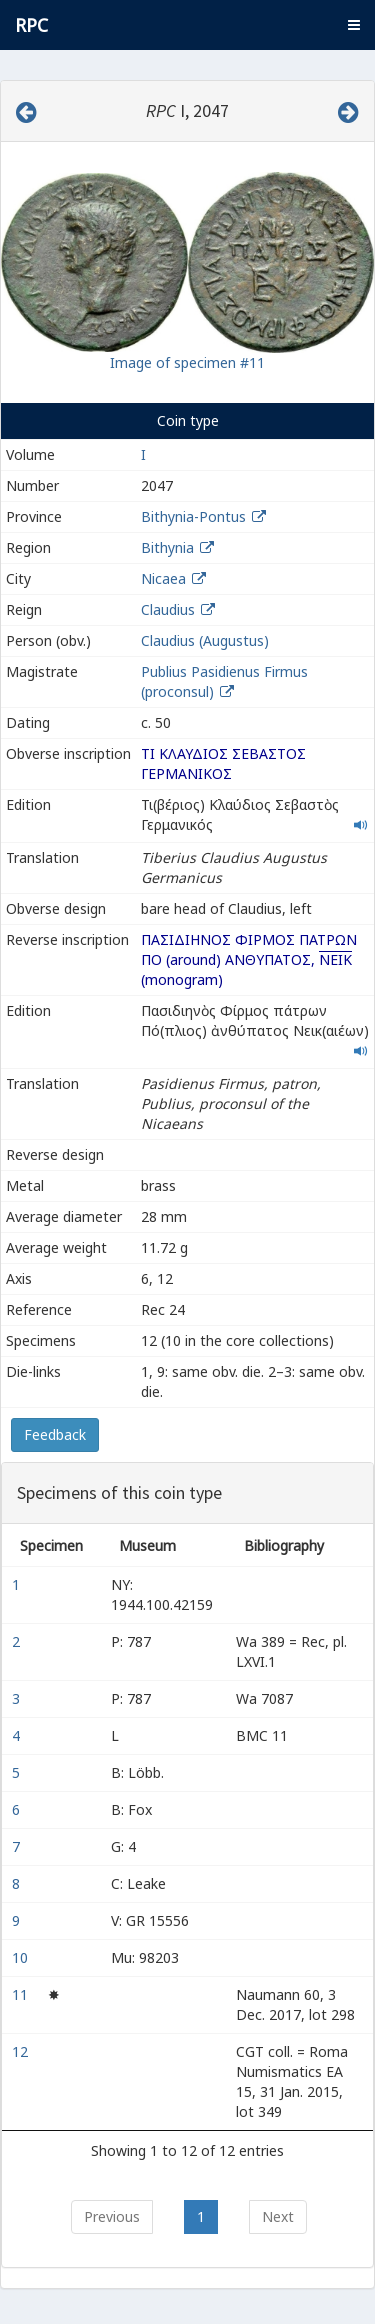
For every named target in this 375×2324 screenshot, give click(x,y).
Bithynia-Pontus (193, 516)
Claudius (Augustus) (205, 640)
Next (278, 2216)
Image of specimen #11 (187, 362)
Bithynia (167, 547)
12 (22, 2051)
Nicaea (163, 578)
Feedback (55, 1434)
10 (22, 1957)
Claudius (168, 609)
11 (22, 1994)
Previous (112, 2216)
